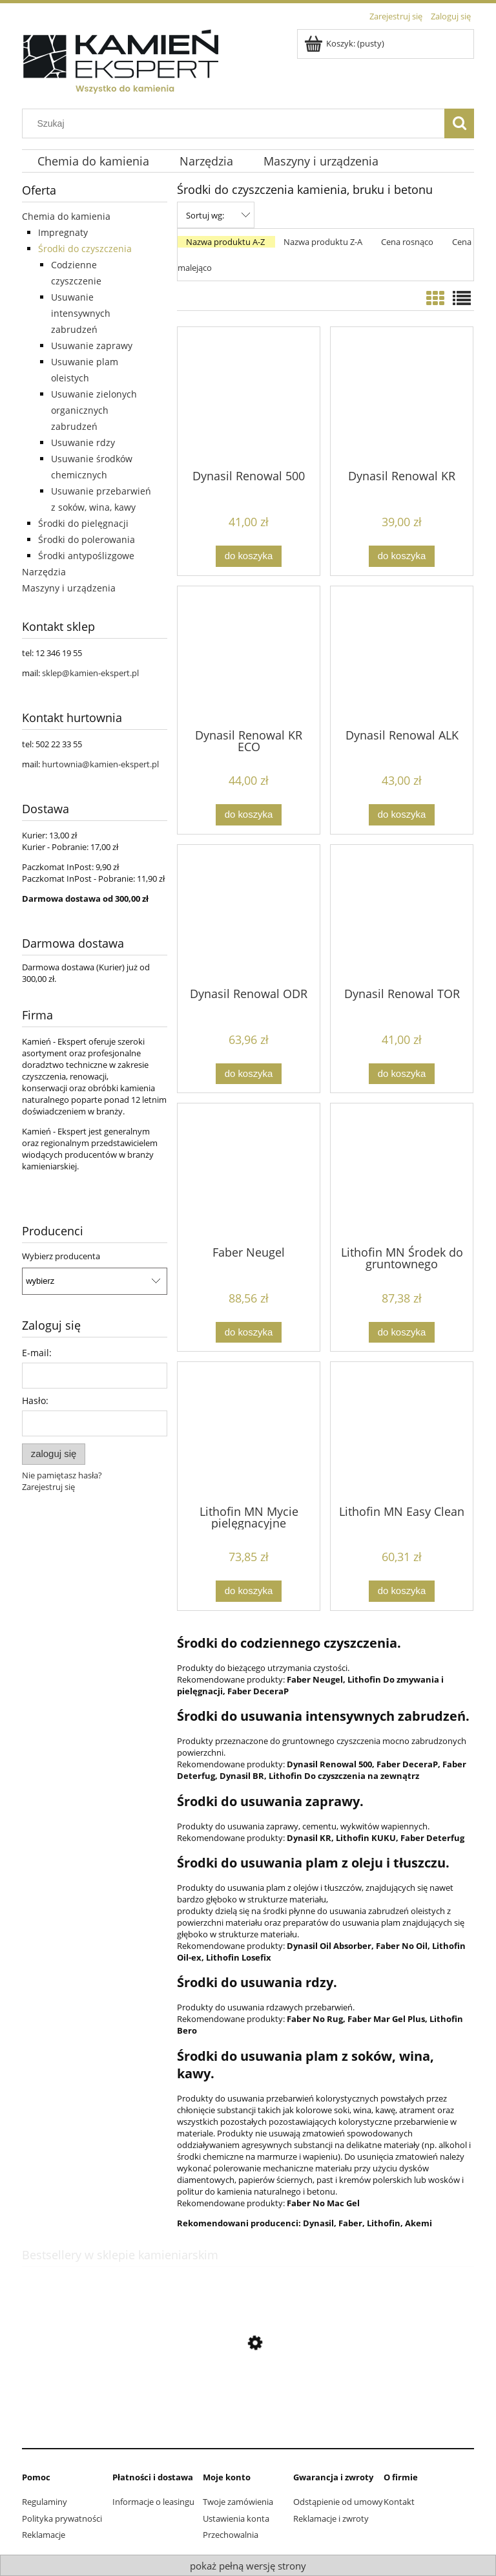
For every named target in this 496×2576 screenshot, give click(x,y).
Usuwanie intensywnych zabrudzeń (80, 313)
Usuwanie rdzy (83, 442)
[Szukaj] (459, 123)
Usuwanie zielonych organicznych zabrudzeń (94, 410)
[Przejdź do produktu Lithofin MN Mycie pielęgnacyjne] (248, 1431)
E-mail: (37, 1353)
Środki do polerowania (86, 539)
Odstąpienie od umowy (338, 2501)
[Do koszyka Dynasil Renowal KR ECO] (249, 814)
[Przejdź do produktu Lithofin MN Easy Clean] (401, 1431)
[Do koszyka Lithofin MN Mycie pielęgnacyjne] (249, 1591)
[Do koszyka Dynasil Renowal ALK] (402, 814)
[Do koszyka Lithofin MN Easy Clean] (402, 1591)
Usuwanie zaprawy (91, 345)
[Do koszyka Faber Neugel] (249, 1332)
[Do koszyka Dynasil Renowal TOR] (402, 1074)
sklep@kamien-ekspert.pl (90, 673)
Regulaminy (44, 2501)
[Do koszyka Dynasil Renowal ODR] (249, 1074)
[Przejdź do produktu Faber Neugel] (248, 1173)
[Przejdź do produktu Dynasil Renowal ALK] (401, 656)
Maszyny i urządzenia (69, 588)
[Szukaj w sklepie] (236, 123)
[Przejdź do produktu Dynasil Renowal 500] (248, 396)
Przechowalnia (230, 2534)
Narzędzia (44, 572)
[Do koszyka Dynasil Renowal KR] (402, 556)
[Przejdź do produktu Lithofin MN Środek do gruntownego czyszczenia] (401, 1173)
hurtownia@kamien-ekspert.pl (100, 764)
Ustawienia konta (236, 2518)
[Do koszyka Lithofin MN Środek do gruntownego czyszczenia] (402, 1332)
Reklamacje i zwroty (331, 2518)
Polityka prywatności (62, 2518)
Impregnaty (63, 232)
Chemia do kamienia (66, 216)
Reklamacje (43, 2534)
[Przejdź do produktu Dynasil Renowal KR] (401, 396)
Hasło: (35, 1400)
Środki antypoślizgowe (86, 555)
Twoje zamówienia (238, 2501)
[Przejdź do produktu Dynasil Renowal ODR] (248, 914)
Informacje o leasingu (153, 2501)
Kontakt (399, 2501)
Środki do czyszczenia (85, 248)
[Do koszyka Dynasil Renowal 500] (249, 556)
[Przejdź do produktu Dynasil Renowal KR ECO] (248, 656)
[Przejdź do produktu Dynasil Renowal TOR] (401, 914)
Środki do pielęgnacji (83, 523)
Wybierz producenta (61, 1256)
